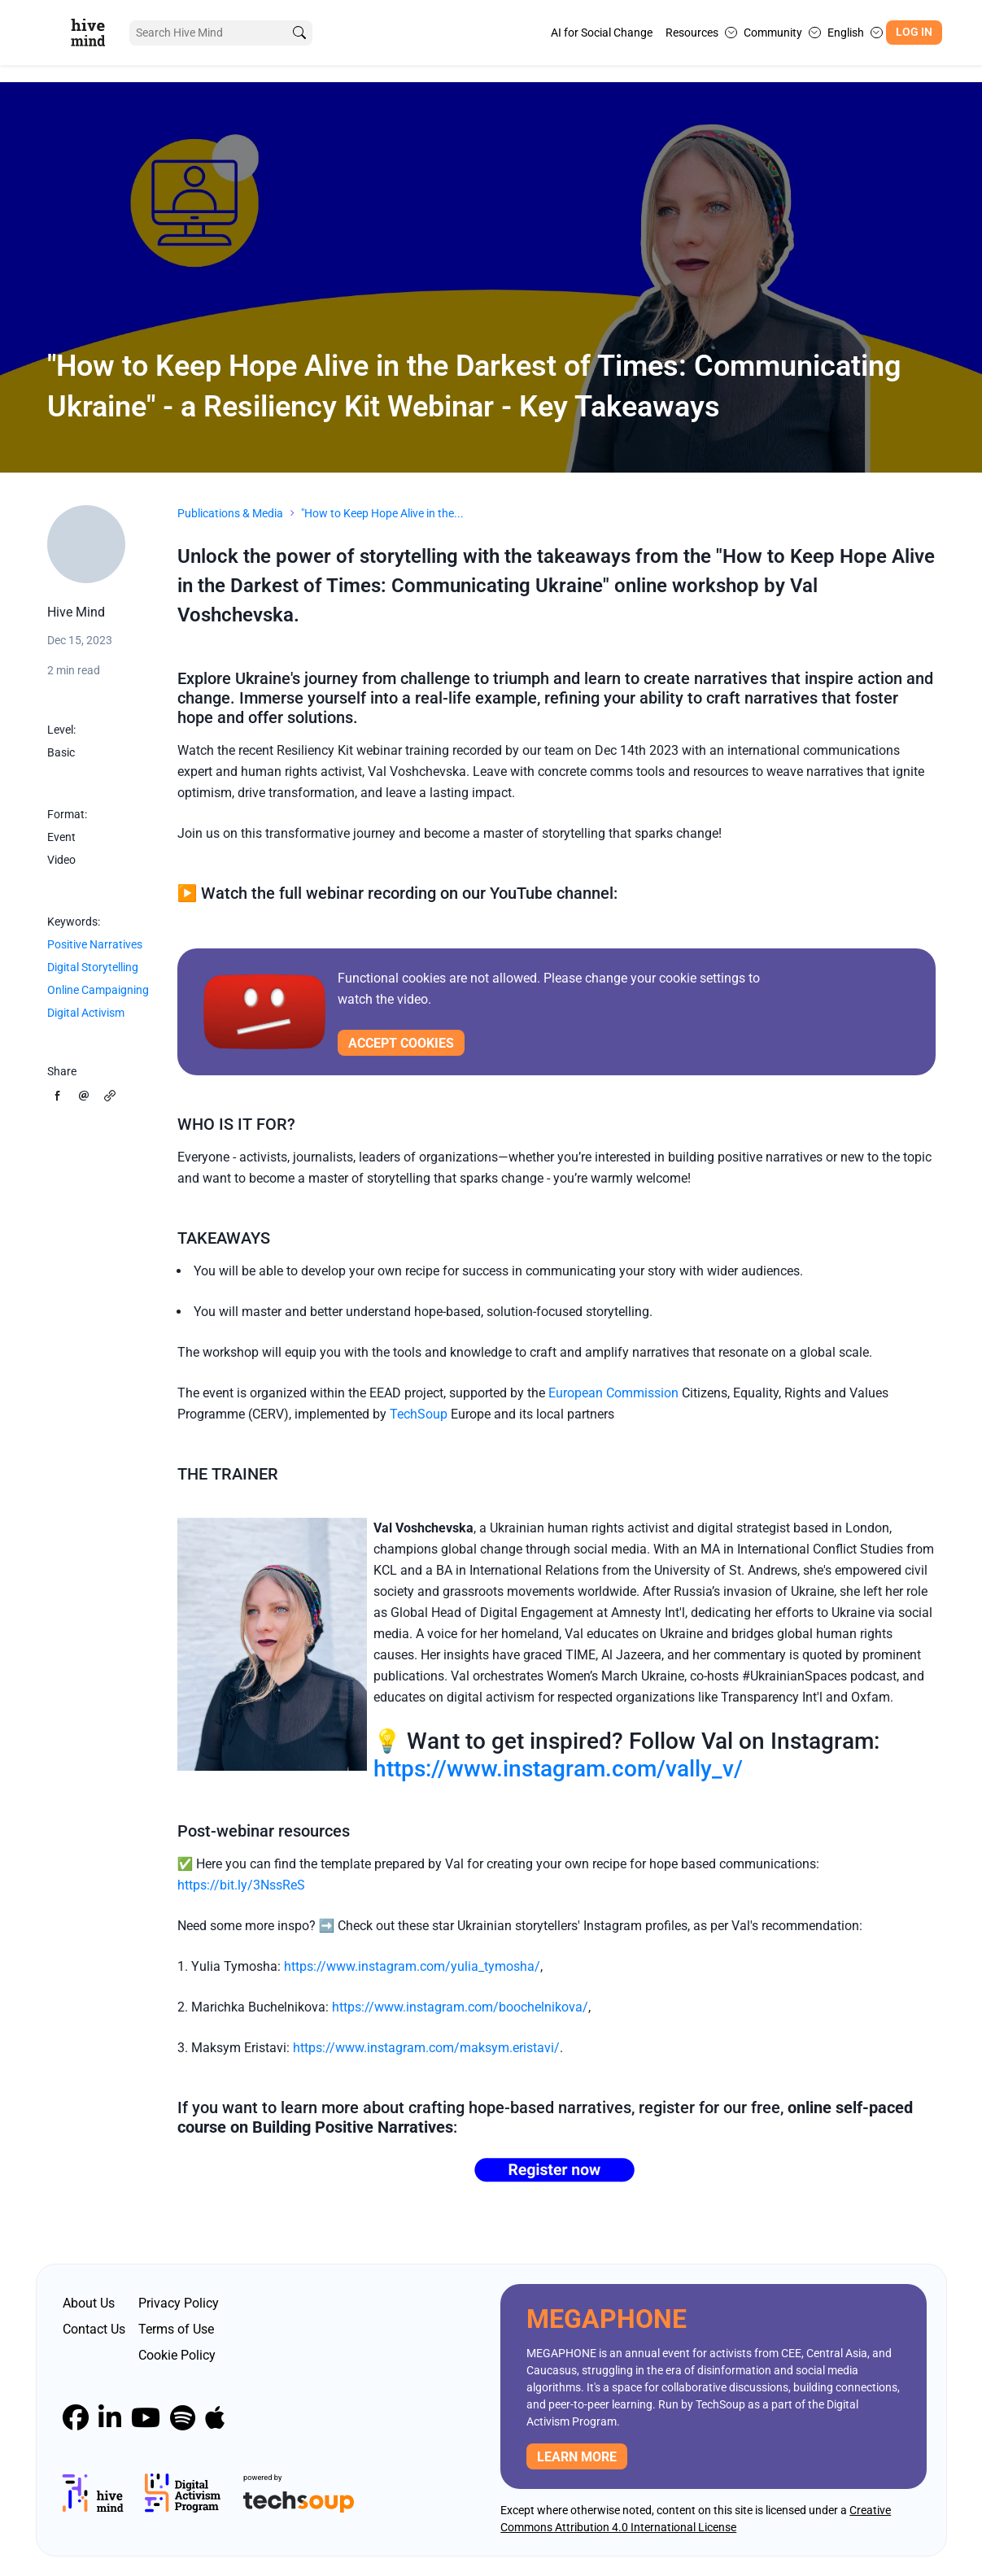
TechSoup (418, 1414)
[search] (298, 33)
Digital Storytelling (92, 967)
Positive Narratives (94, 944)
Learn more (577, 2457)
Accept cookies (401, 1043)
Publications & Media (230, 513)
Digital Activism (85, 1012)
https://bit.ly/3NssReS (241, 1885)
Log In (914, 32)
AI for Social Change (601, 32)
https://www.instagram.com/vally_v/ (558, 1768)
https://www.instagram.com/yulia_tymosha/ (412, 1966)
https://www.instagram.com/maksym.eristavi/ (426, 2047)
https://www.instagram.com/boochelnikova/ (460, 2007)
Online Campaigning (98, 989)
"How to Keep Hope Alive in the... (382, 513)
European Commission (613, 1393)
